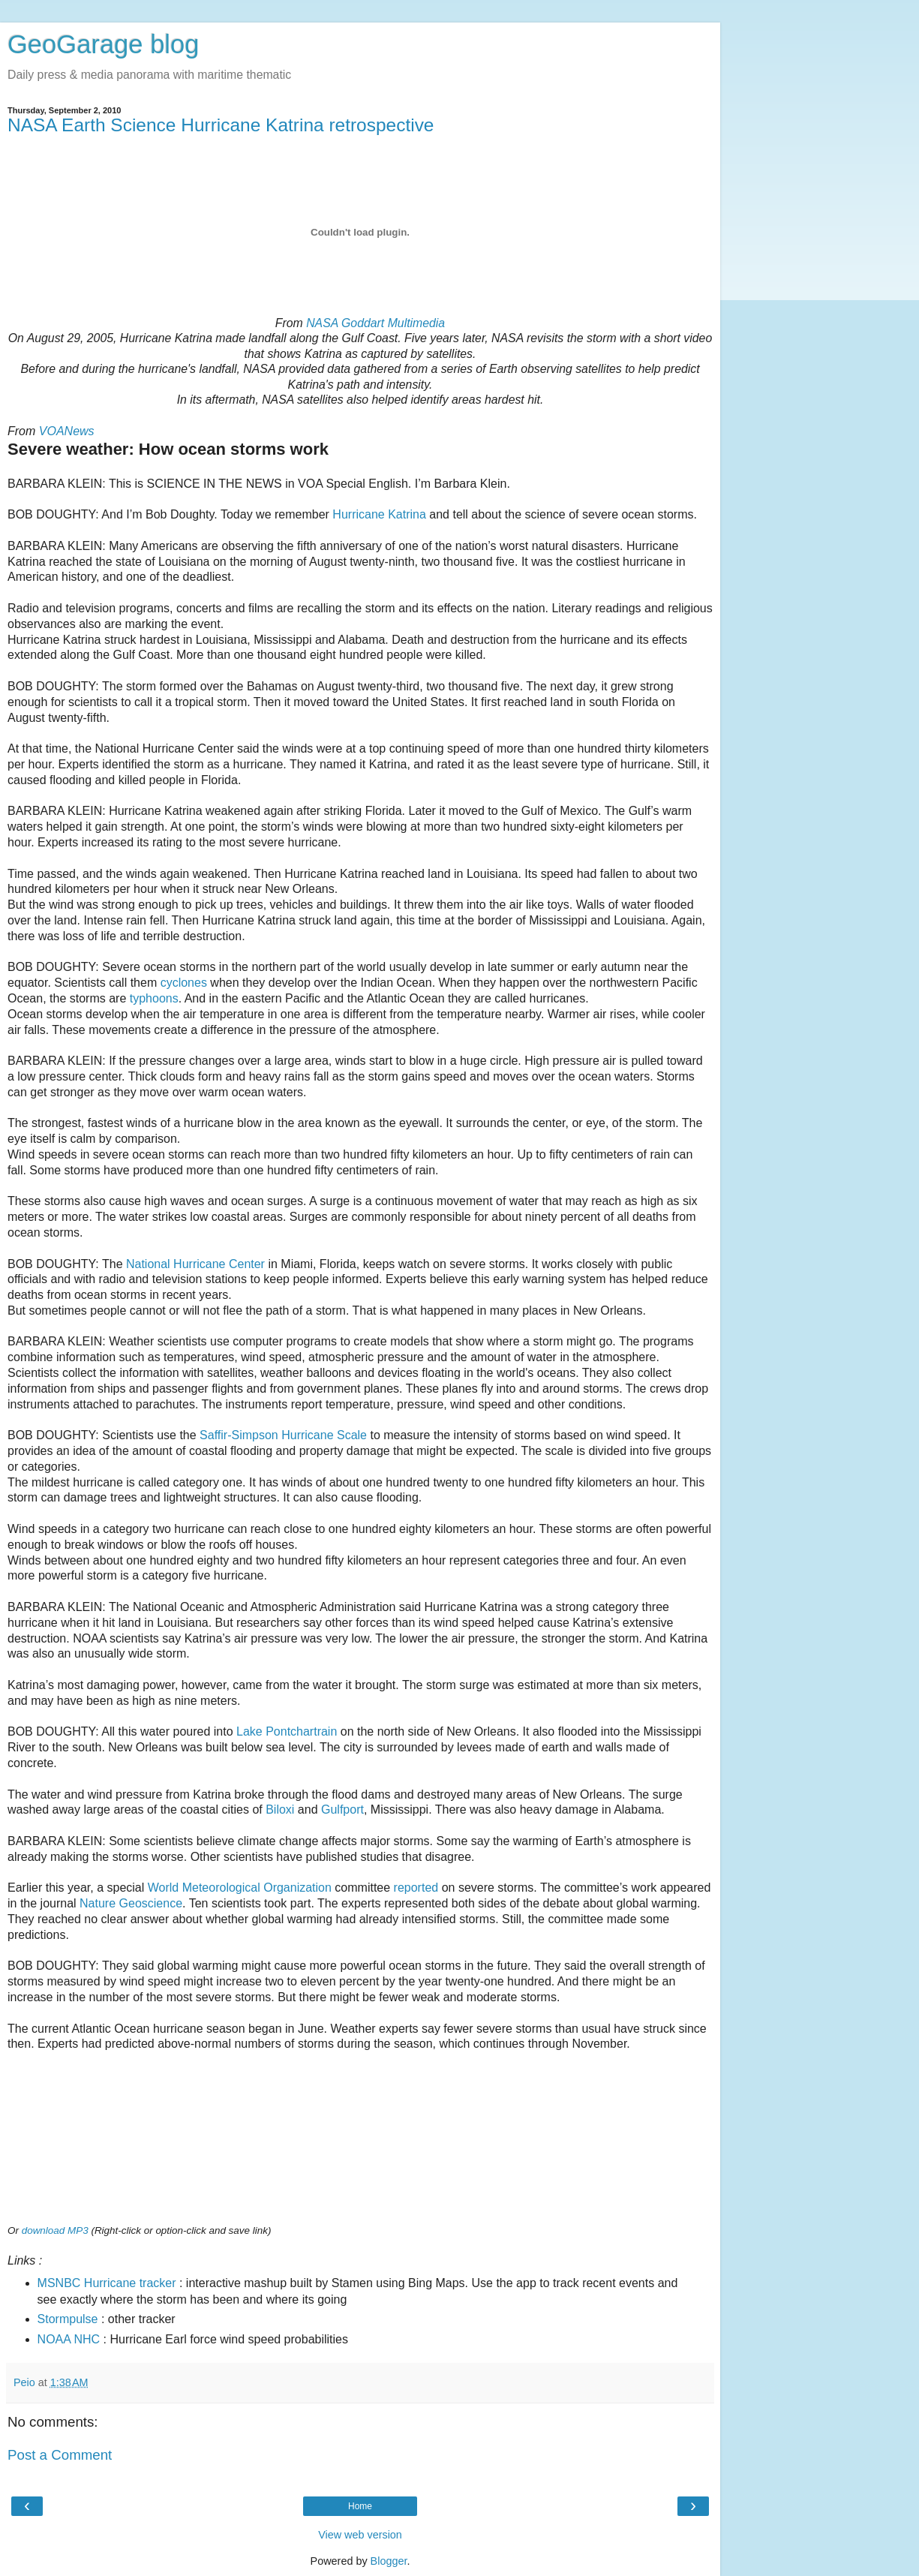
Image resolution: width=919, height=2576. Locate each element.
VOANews (67, 431)
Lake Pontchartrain (286, 1731)
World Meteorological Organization (240, 1887)
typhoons (154, 998)
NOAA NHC (69, 2339)
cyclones (184, 982)
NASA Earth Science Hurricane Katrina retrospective (221, 125)
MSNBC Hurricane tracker (107, 2283)
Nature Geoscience (131, 1903)
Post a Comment (60, 2455)
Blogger (389, 2561)
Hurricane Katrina (379, 514)
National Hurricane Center (195, 1264)
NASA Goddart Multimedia (375, 323)
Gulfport (342, 1809)
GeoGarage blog (103, 44)
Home (360, 2506)
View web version (360, 2535)
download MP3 (55, 2230)
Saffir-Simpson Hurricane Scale (283, 1435)
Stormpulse (68, 2319)
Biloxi (280, 1809)
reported (416, 1887)
